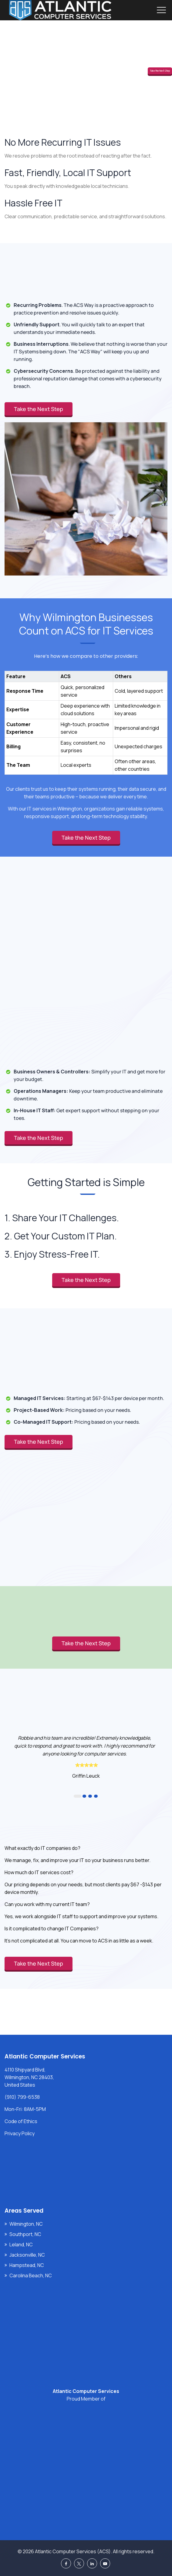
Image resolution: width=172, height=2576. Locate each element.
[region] (86, 716)
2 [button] (84, 1796)
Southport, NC (25, 2234)
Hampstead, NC (26, 2265)
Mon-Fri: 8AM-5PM (25, 2109)
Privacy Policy (20, 2133)
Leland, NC (21, 2244)
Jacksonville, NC (27, 2254)
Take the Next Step (160, 70)
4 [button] (96, 1796)
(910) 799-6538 (22, 2097)
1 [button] (77, 1796)
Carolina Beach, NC (30, 2275)
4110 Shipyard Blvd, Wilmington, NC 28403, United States (29, 2077)
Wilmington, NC (26, 2224)
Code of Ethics (21, 2121)
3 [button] (90, 1796)
